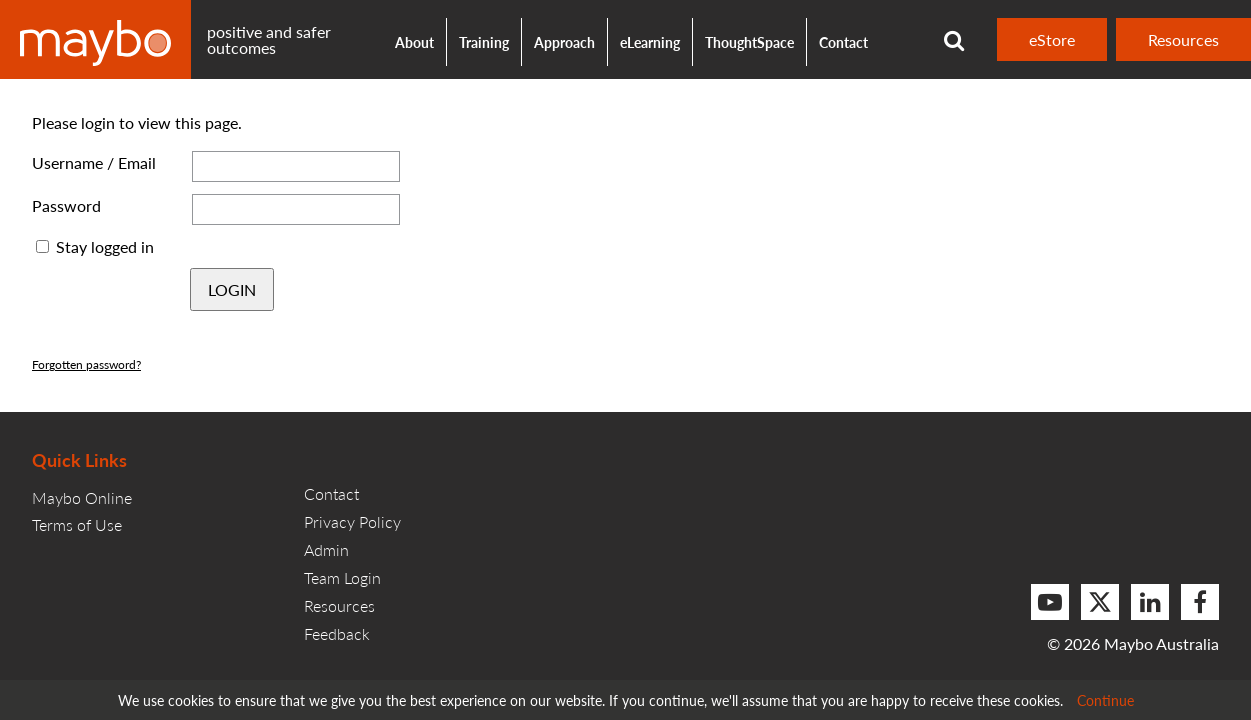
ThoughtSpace (749, 42)
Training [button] (484, 42)
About (414, 42)
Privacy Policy (352, 521)
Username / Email (94, 162)
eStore (1052, 39)
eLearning (650, 42)
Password (66, 205)
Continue (1105, 700)
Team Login (342, 577)
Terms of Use (77, 524)
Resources (1183, 39)
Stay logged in (105, 246)
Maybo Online (82, 497)
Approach (564, 42)
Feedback (337, 633)
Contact (843, 42)
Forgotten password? (86, 364)
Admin (326, 549)
